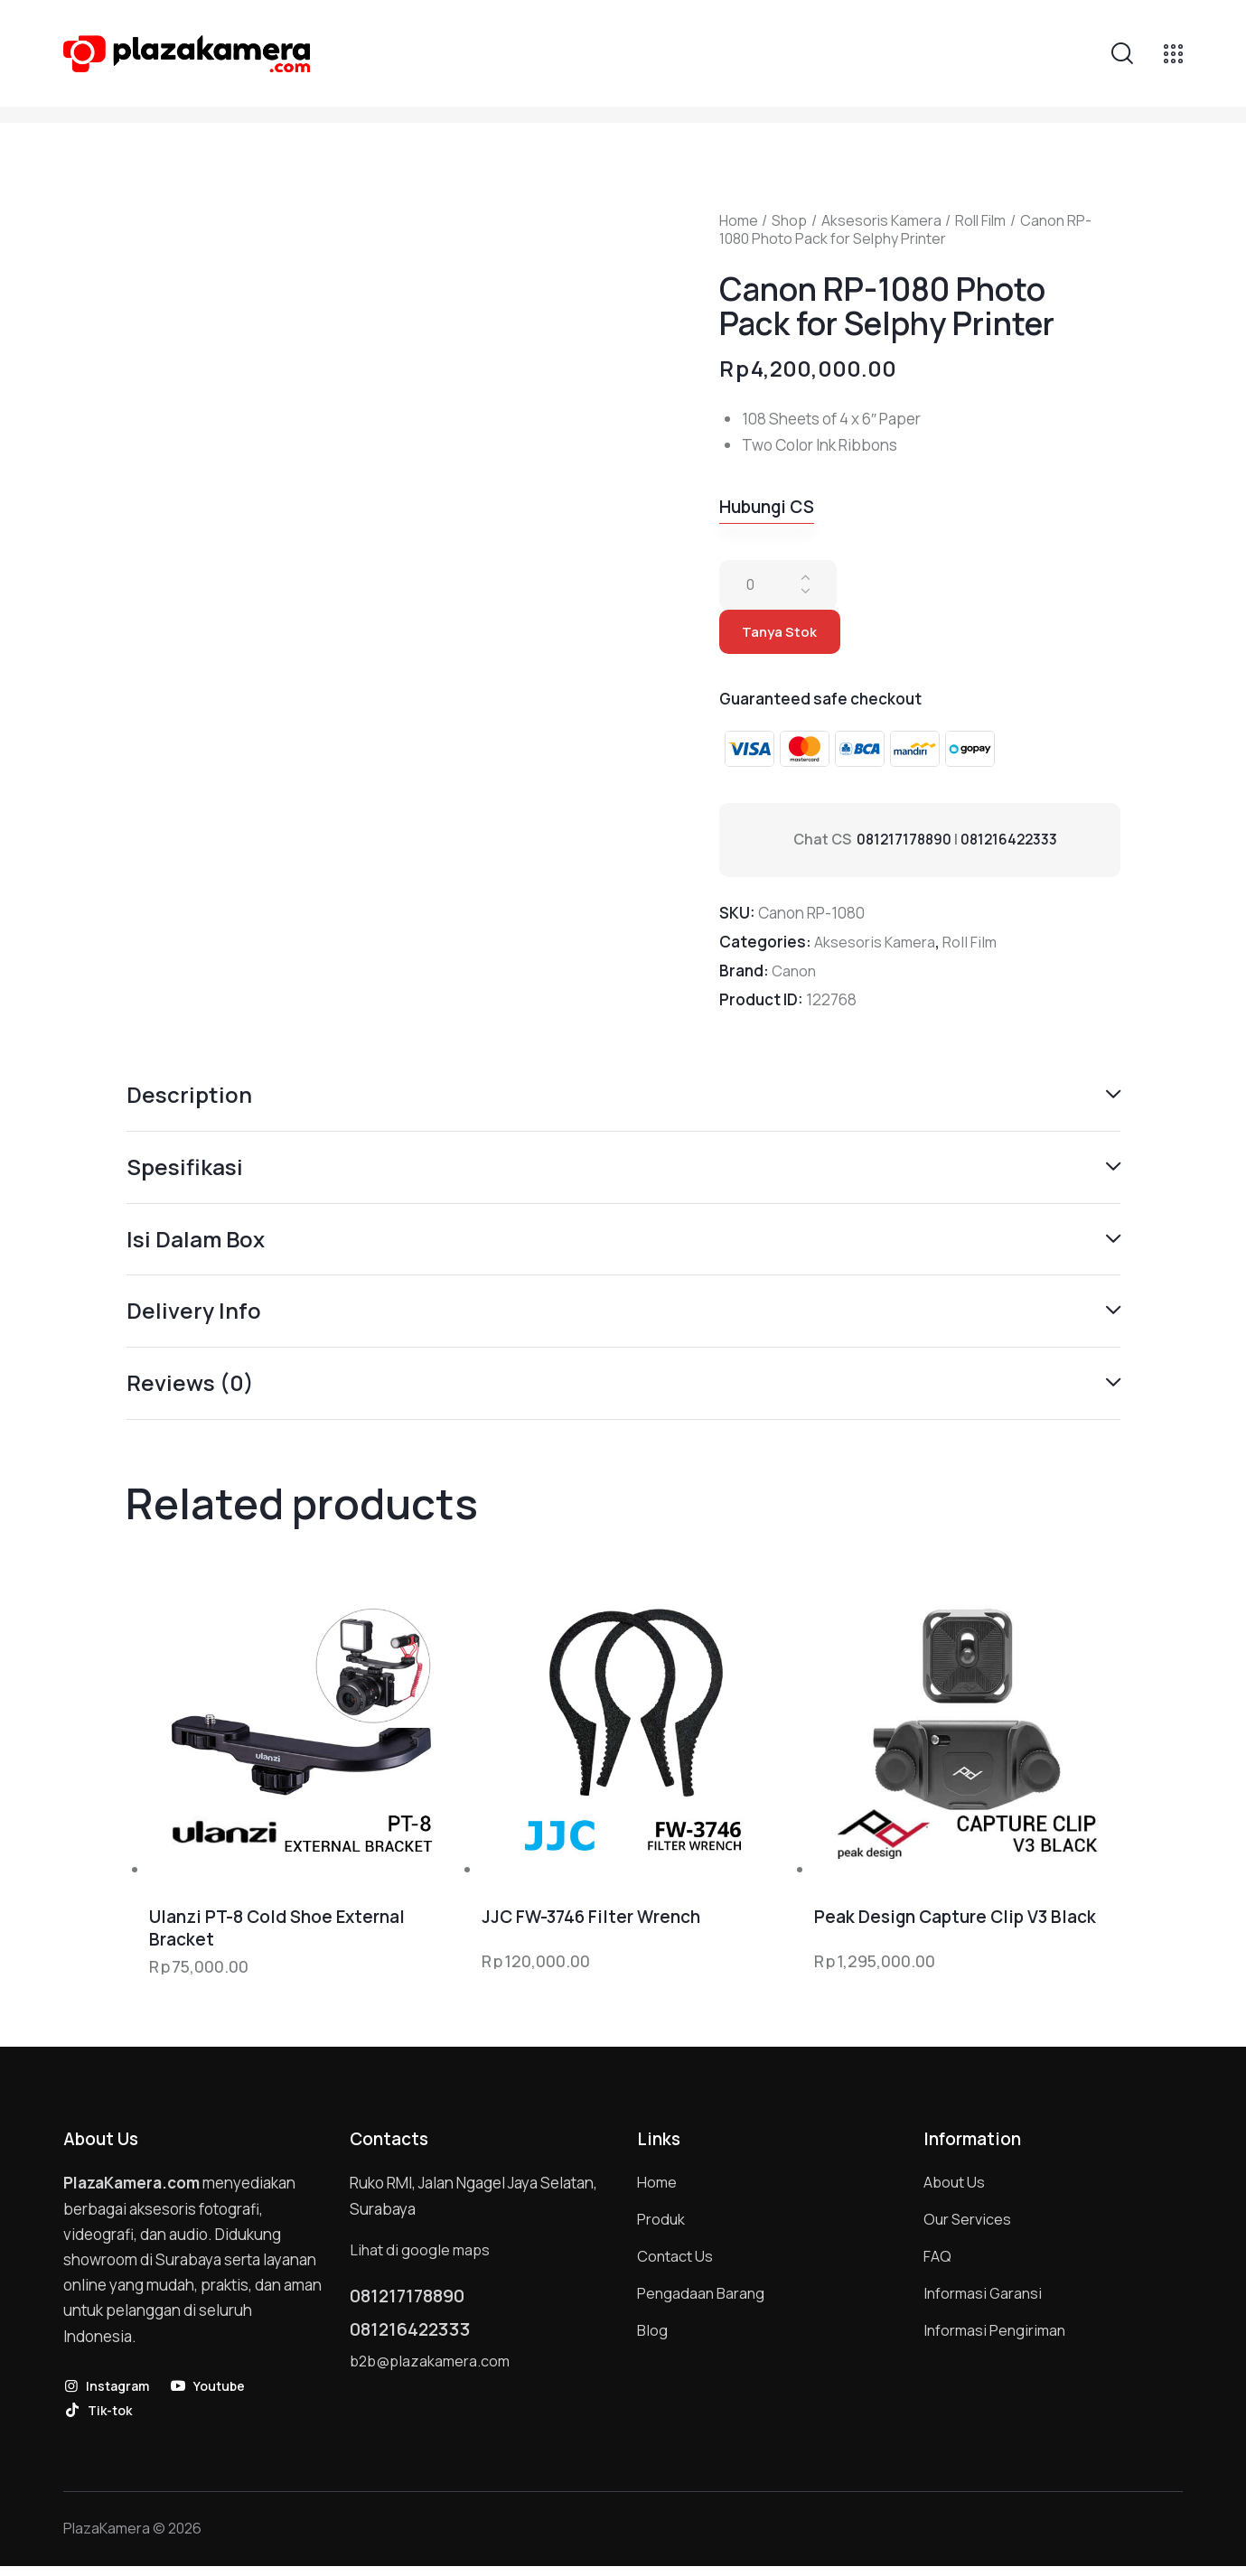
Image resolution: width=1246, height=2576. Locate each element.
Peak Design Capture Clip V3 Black (955, 1925)
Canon (795, 976)
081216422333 (1014, 844)
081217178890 (906, 844)
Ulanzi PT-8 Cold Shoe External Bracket (277, 1936)
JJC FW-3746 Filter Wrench (591, 1925)
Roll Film (980, 220)
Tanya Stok (783, 634)
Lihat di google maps (421, 2256)
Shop (789, 220)
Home (738, 220)
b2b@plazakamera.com (432, 2376)
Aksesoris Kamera (881, 220)
